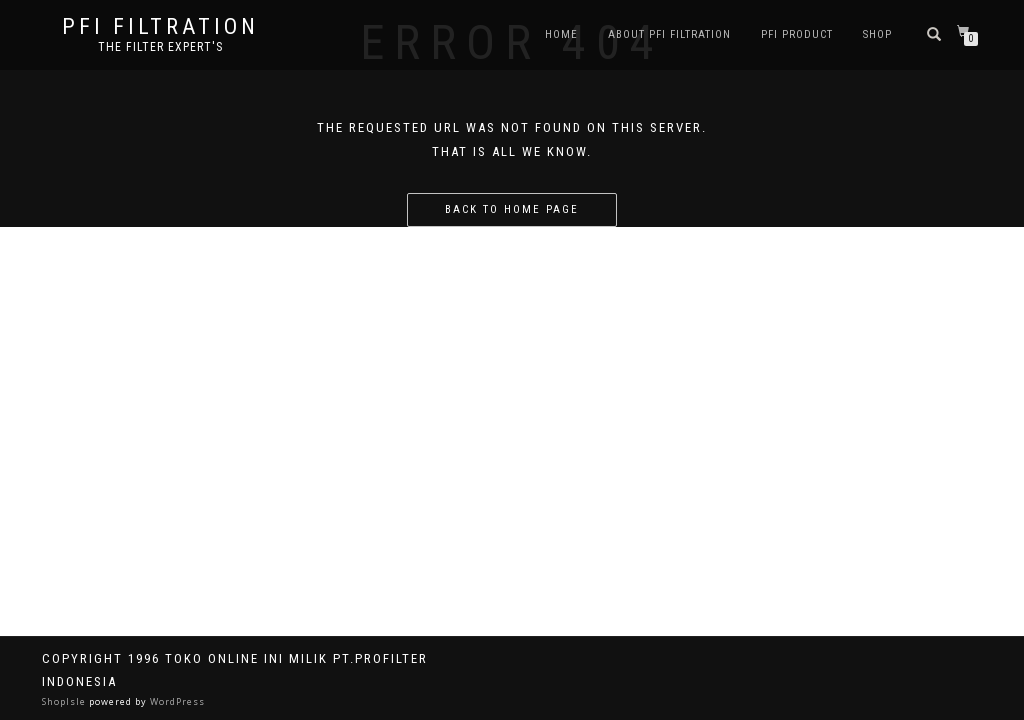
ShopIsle (65, 701)
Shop (877, 34)
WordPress (176, 701)
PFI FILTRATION (160, 27)
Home (561, 34)
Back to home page (512, 209)
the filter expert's (160, 47)
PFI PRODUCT (797, 34)
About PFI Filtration (669, 34)
